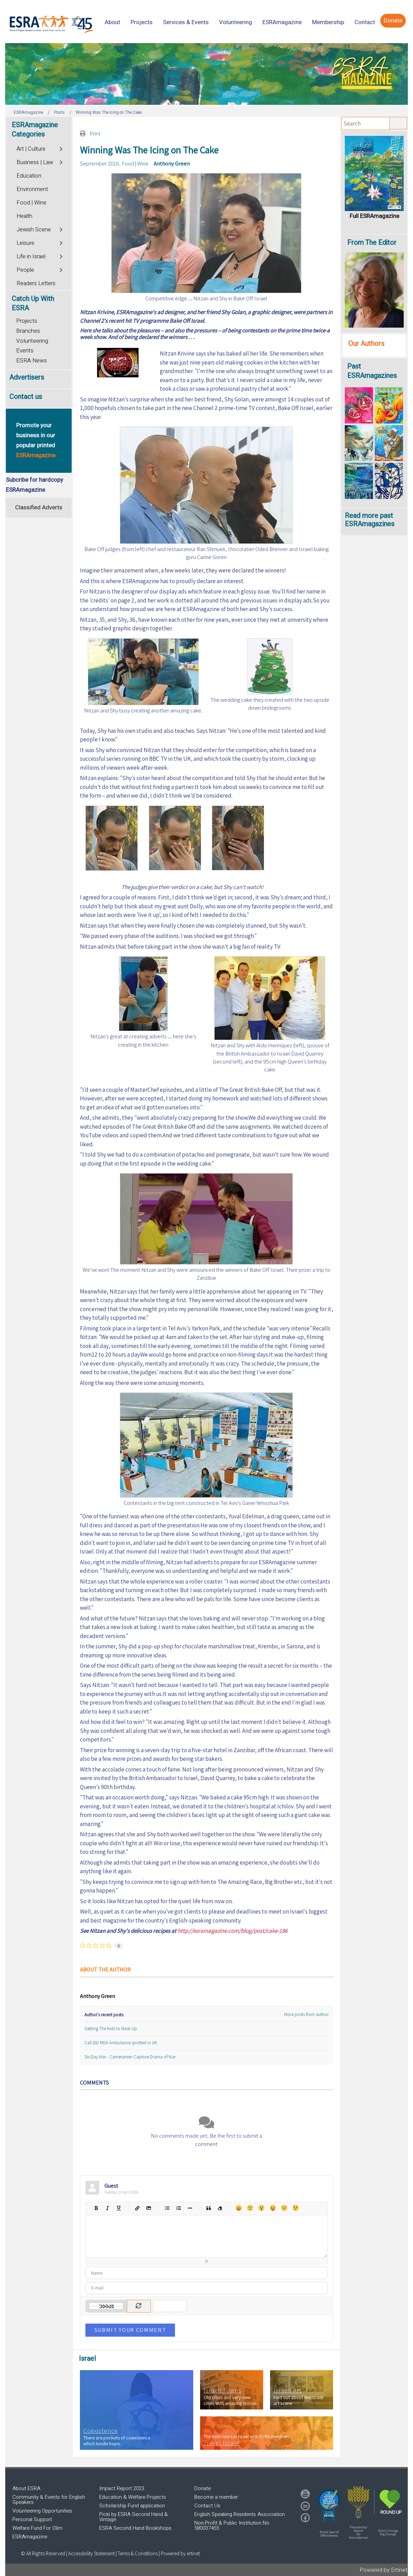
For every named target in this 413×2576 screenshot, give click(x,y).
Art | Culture (31, 149)
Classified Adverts (38, 507)
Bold (96, 2207)
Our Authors (366, 344)
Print (95, 133)
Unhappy (284, 2207)
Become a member (216, 2497)
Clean (220, 2207)
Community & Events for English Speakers (48, 2499)
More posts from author (306, 2014)
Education (29, 176)
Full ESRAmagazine (374, 216)
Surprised (261, 2207)
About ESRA (26, 2488)
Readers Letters (36, 283)
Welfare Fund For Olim (37, 2528)
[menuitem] (112, 22)
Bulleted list (167, 2207)
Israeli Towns (222, 2390)
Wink (295, 2207)
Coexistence (100, 2431)
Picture (148, 2207)
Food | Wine (135, 163)
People (25, 270)
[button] (329, 2505)
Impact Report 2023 (121, 2488)
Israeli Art (287, 2390)
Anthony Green (172, 163)
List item (190, 2207)
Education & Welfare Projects (132, 2497)
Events (24, 350)
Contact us (25, 397)
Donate (202, 2488)
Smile (250, 2207)
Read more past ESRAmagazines (369, 520)
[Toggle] (61, 148)
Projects (26, 321)
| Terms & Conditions (137, 2553)
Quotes (208, 2207)
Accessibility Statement (92, 2553)
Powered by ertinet (180, 2553)
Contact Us (207, 2505)
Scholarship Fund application (132, 2505)
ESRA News (31, 360)
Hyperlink (137, 2207)
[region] (206, 74)
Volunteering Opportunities (42, 2511)
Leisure (25, 243)
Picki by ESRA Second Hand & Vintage (133, 2516)
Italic (107, 2207)
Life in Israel (31, 256)
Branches (28, 331)
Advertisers (26, 377)
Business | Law (35, 162)
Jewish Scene (34, 230)
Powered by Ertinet (383, 2570)
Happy (238, 2207)
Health (24, 216)
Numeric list (178, 2207)
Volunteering (32, 341)
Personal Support (32, 2519)
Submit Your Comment (130, 2330)
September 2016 (99, 163)
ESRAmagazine (29, 2536)
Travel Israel (221, 2443)
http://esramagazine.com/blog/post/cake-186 (232, 1931)
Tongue (272, 2207)
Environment (32, 189)
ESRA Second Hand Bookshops (135, 2528)
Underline (118, 2207)
